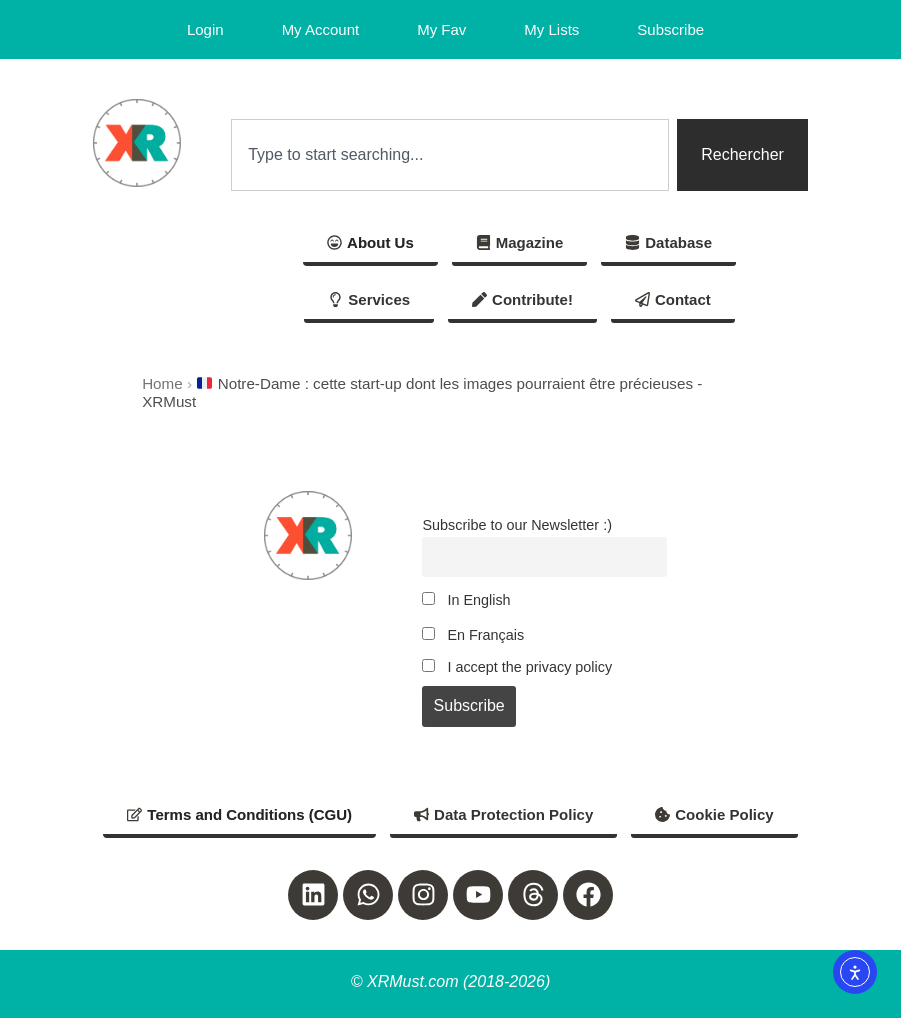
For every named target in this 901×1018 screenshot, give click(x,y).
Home (162, 383)
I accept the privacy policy (517, 667)
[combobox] (450, 155)
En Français (473, 635)
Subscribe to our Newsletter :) (517, 525)
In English (466, 600)
